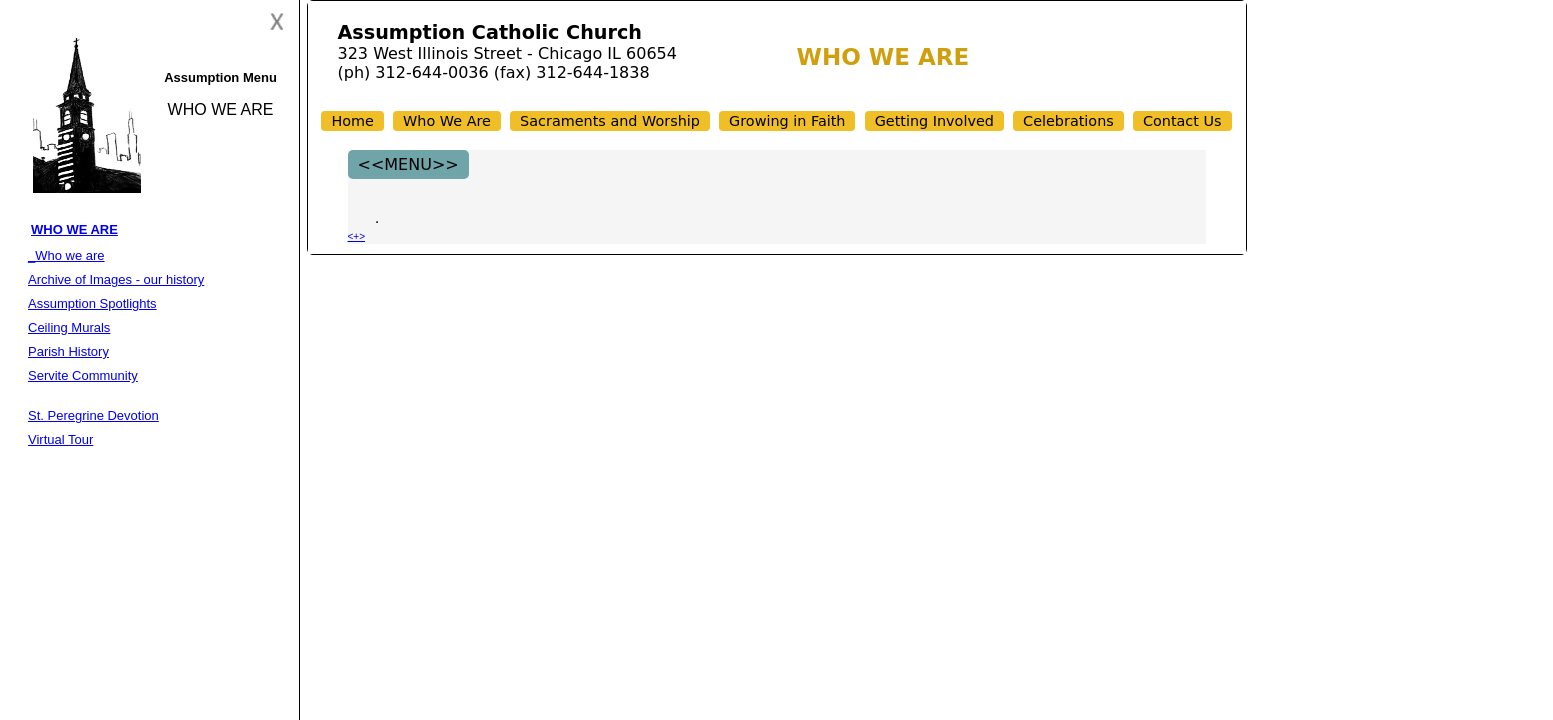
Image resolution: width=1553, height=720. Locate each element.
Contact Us (1182, 121)
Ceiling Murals (69, 327)
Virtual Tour (60, 439)
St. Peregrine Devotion (93, 415)
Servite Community (83, 375)
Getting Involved (934, 121)
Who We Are (447, 121)
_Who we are (66, 255)
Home (352, 121)
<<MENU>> (408, 164)
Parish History (68, 351)
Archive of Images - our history (116, 279)
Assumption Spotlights (92, 303)
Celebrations (1068, 121)
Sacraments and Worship (610, 121)
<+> (357, 236)
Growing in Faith (787, 121)
